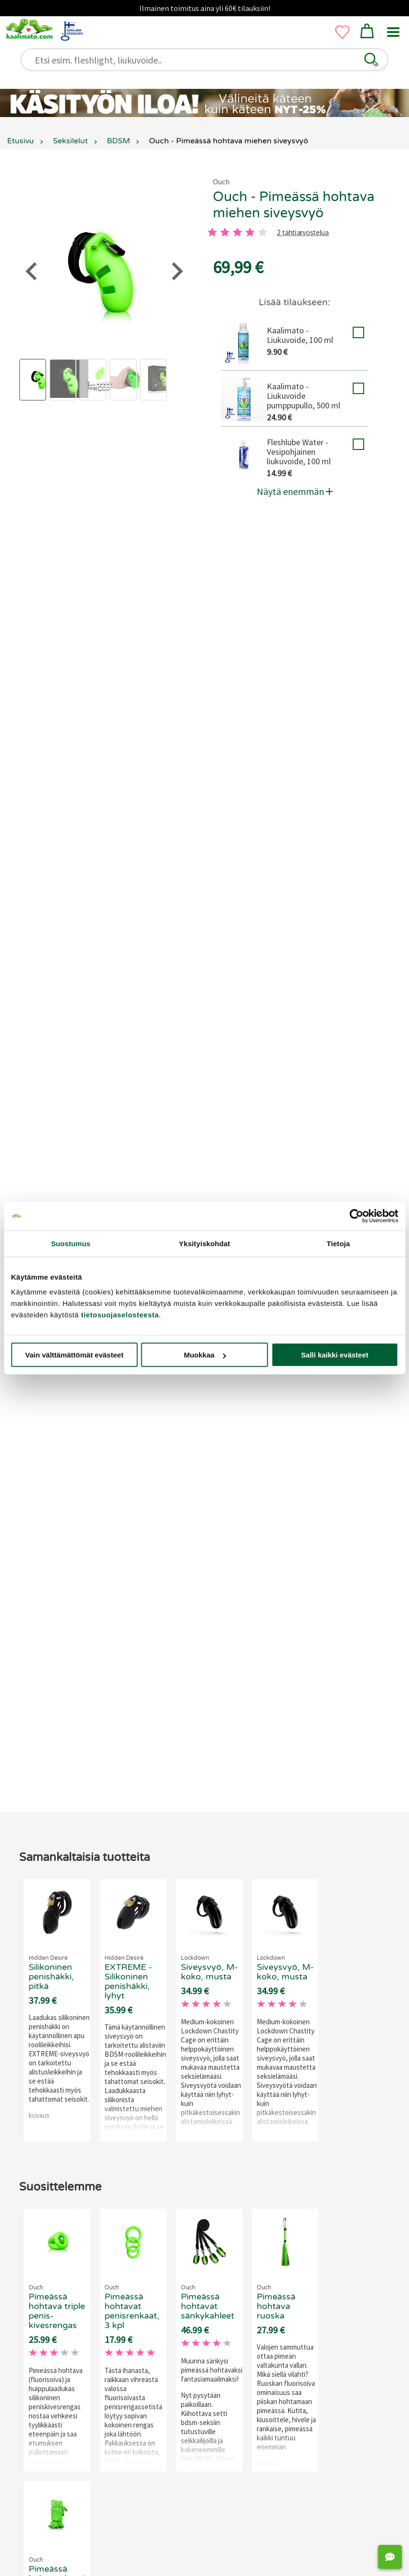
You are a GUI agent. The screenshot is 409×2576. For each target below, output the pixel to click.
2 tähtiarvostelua (303, 233)
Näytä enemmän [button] (295, 491)
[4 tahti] (249, 232)
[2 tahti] (225, 232)
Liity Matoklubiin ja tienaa (145, 1053)
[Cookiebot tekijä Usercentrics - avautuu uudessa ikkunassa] (356, 1215)
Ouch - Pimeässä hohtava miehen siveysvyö (294, 205)
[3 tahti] (237, 232)
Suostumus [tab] (71, 1243)
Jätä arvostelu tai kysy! (198, 1096)
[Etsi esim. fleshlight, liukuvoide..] (209, 60)
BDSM (231, 581)
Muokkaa (205, 1355)
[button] (371, 59)
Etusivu (20, 141)
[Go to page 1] (186, 2412)
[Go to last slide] (19, 2272)
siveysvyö (98, 570)
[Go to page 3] (222, 2412)
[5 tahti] (262, 232)
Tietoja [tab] (338, 1243)
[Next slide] (383, 2272)
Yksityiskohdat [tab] (204, 1243)
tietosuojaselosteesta (120, 1315)
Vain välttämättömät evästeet (74, 1355)
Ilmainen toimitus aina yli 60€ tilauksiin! (204, 8)
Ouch (221, 181)
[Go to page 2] (204, 2412)
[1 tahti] (212, 232)
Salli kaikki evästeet (334, 1355)
